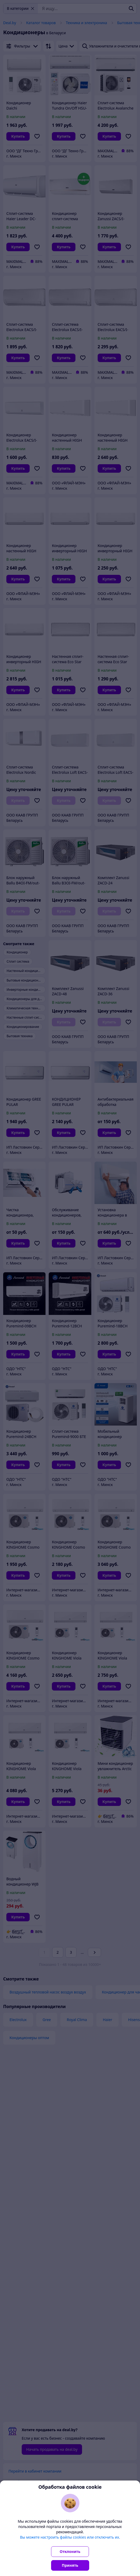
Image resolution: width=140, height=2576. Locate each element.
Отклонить (70, 2551)
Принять (70, 2565)
